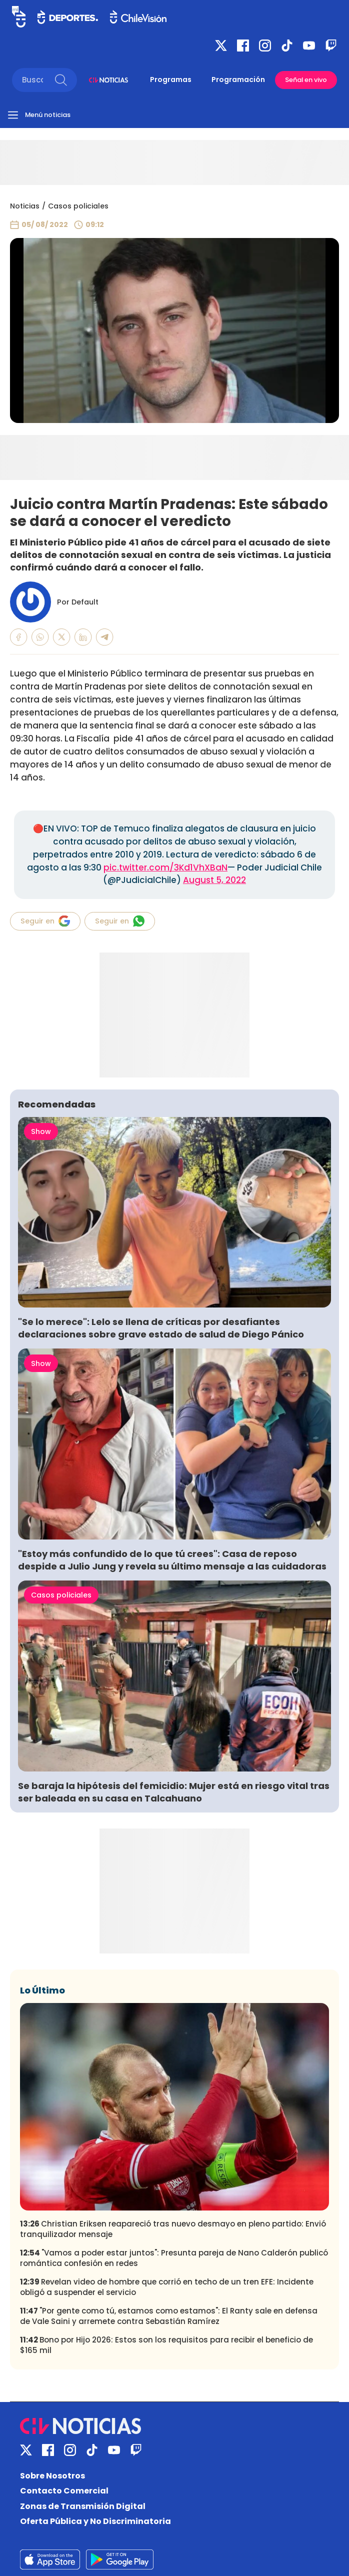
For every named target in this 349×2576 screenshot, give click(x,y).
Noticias (25, 206)
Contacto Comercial (64, 2490)
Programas (171, 79)
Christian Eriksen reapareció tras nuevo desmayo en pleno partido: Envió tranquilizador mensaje (173, 2229)
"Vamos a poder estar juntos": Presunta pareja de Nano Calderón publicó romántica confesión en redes (174, 2258)
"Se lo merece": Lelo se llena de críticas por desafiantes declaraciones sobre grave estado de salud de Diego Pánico (161, 1328)
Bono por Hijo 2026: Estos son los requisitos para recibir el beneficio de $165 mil (166, 2345)
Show (41, 1131)
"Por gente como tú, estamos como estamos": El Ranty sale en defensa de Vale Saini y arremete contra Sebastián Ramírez (169, 2316)
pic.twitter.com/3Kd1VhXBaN (166, 868)
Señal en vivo (306, 79)
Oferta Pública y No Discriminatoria (95, 2521)
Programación (238, 79)
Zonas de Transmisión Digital (83, 2506)
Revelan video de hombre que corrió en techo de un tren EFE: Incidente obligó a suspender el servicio (167, 2287)
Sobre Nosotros (52, 2476)
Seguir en (45, 921)
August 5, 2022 (214, 880)
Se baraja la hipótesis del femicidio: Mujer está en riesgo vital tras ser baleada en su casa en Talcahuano (174, 1792)
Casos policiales (78, 206)
